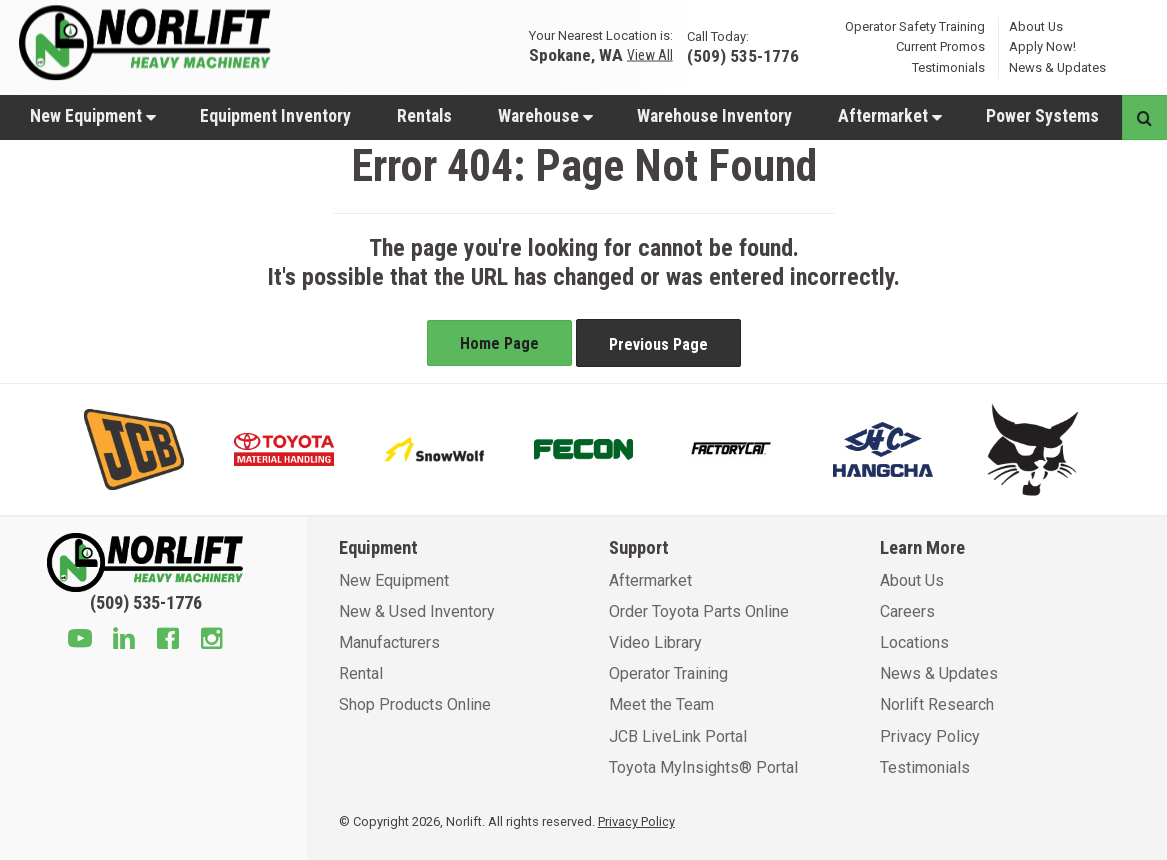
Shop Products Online (415, 704)
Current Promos (940, 46)
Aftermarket (890, 116)
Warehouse (545, 116)
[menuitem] (92, 115)
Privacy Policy (930, 736)
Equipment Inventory (275, 116)
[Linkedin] (124, 641)
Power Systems (1042, 116)
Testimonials (948, 67)
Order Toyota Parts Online (699, 611)
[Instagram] (212, 641)
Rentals (424, 116)
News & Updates (1057, 67)
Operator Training (668, 673)
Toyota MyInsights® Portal (703, 767)
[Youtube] (80, 641)
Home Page (499, 343)
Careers (907, 611)
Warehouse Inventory (714, 116)
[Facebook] (168, 641)
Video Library (655, 642)
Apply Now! (1042, 46)
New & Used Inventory (417, 611)
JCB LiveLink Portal (678, 736)
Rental (361, 673)
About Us (1036, 25)
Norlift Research (937, 704)
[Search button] (1144, 117)
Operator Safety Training (915, 25)
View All (650, 55)
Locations (914, 642)
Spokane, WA (576, 54)
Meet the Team (661, 704)
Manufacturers (389, 642)
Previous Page (658, 344)
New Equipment (93, 116)
